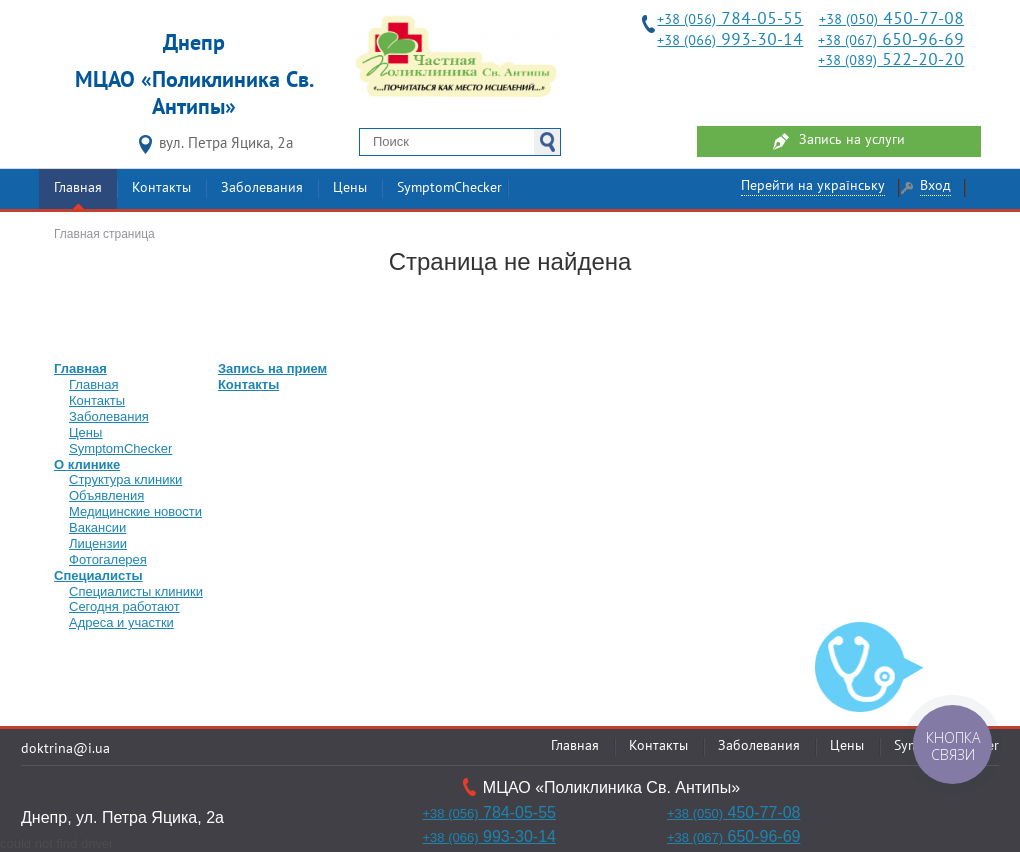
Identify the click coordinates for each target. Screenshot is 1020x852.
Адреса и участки (121, 622)
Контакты (161, 188)
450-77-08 (891, 19)
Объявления (106, 495)
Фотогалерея (108, 559)
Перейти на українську (813, 186)
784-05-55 (730, 19)
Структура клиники (125, 479)
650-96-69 (891, 40)
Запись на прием (272, 368)
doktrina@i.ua (65, 749)
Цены (350, 188)
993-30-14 (730, 40)
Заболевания (262, 188)
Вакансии (97, 527)
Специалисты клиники (136, 591)
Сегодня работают (124, 606)
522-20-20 (891, 60)
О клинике (87, 464)
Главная (78, 188)
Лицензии (98, 543)
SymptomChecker (449, 188)
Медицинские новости (135, 511)
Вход (935, 186)
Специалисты (98, 575)
